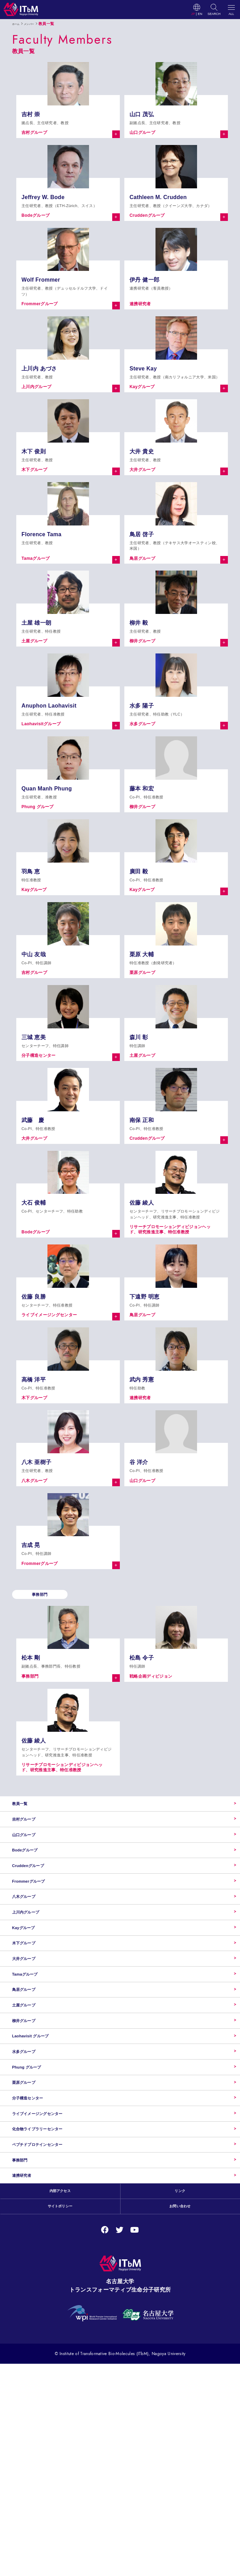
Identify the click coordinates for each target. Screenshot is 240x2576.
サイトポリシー (60, 2418)
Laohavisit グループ (40, 2166)
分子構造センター (36, 2260)
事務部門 (24, 2355)
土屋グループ (30, 2119)
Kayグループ (29, 2000)
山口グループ (30, 1859)
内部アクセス (60, 2400)
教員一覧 (24, 1812)
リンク (180, 2400)
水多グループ (30, 2189)
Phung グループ (34, 2213)
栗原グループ (30, 2237)
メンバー (36, 24)
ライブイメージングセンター (51, 2284)
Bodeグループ (32, 1883)
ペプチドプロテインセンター (51, 2331)
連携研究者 (27, 2379)
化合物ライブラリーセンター (51, 2307)
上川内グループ (33, 1977)
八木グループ (30, 1953)
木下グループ (30, 2024)
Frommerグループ (37, 1930)
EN (200, 14)
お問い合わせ (180, 2418)
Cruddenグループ (36, 1906)
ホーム (18, 24)
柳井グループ (30, 2142)
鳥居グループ (30, 2095)
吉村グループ (30, 1835)
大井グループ (30, 2048)
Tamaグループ (32, 2072)
